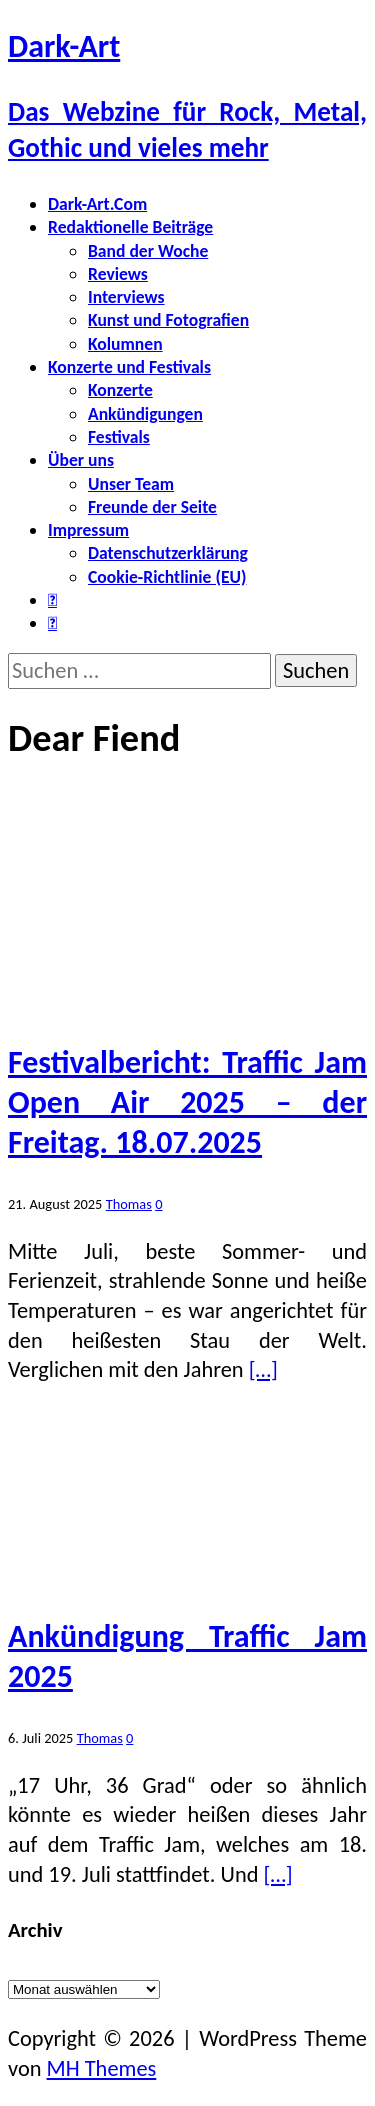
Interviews (126, 297)
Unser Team (131, 484)
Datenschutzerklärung (168, 553)
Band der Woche (148, 251)
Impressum (88, 530)
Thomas (129, 1204)
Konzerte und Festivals (129, 367)
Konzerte (120, 390)
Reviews (118, 274)
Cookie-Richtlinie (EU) (167, 577)
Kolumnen (125, 344)
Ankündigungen (145, 414)
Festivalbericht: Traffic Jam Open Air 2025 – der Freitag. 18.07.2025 (187, 1102)
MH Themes (102, 2068)
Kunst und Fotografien (168, 320)
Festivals (119, 437)
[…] (263, 1369)
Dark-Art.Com (97, 204)
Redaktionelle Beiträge (130, 227)
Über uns (81, 460)
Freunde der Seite (152, 507)
